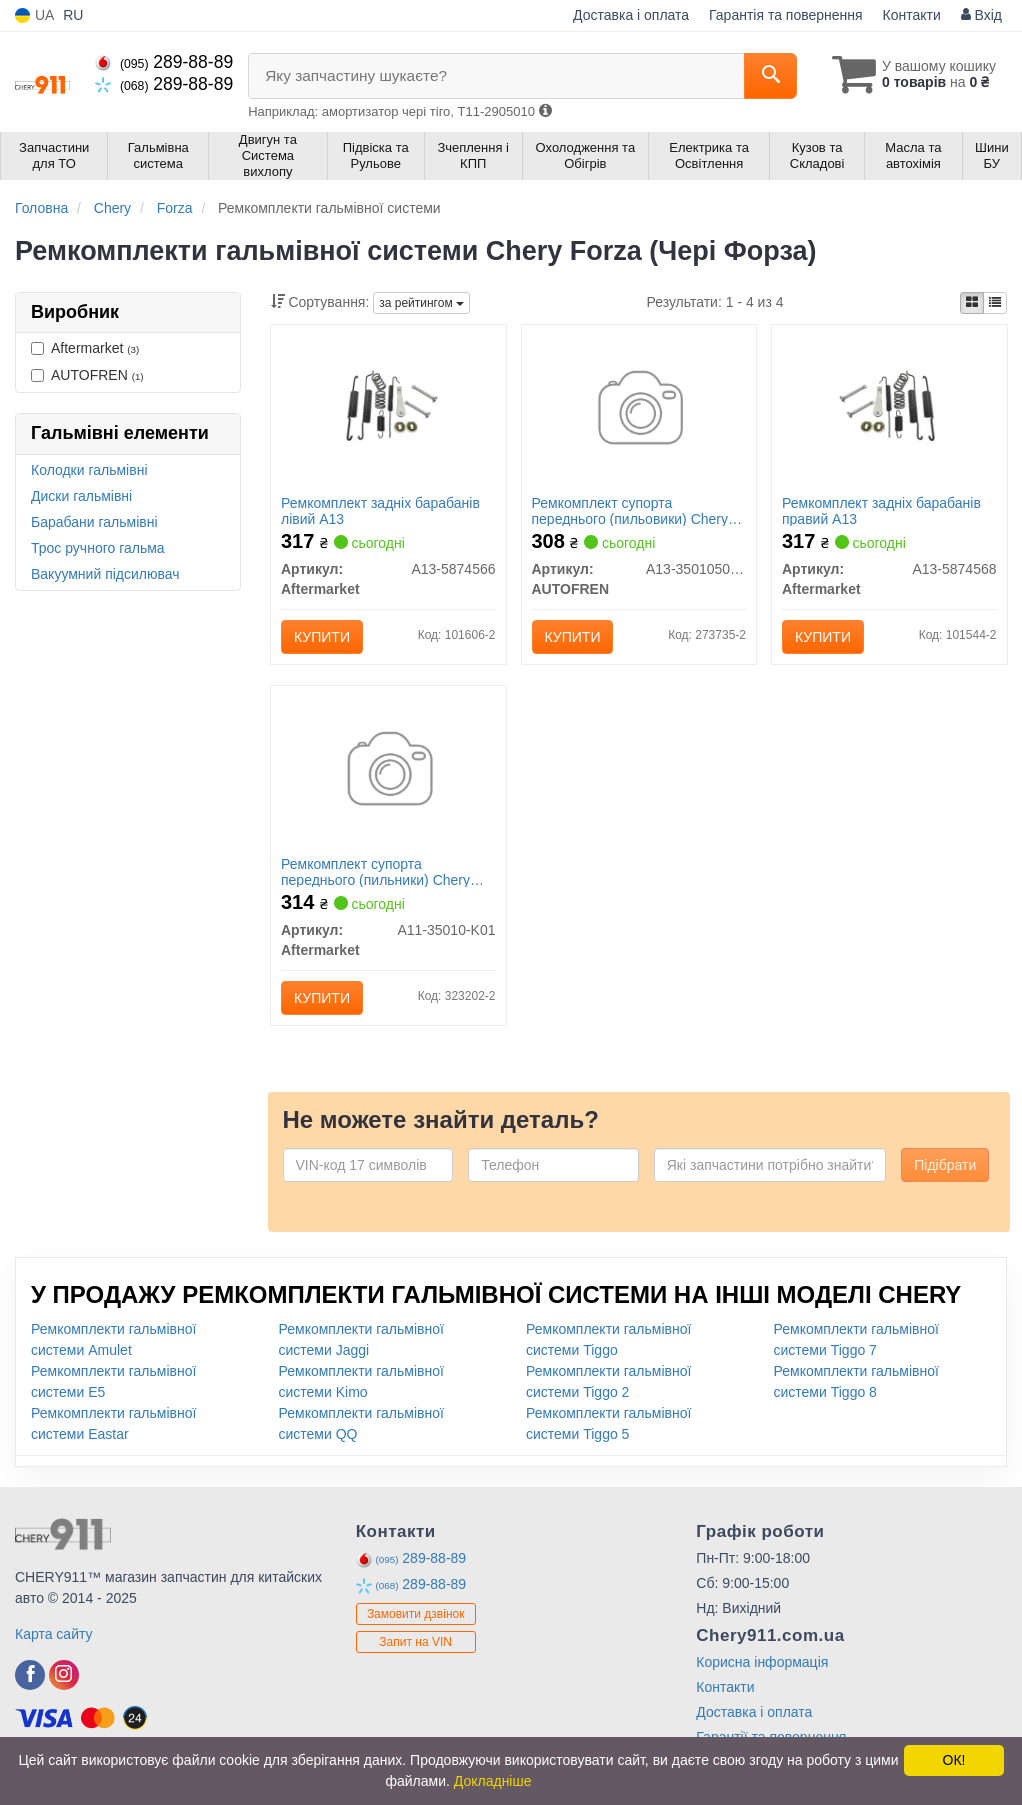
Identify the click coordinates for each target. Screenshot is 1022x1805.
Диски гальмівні (81, 496)
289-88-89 (164, 62)
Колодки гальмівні (89, 470)
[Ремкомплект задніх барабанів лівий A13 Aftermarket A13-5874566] (388, 407)
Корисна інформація (762, 1662)
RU (73, 15)
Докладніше (493, 1781)
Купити (322, 637)
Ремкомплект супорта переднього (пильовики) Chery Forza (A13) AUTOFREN (630, 510)
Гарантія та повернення (786, 15)
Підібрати (945, 1165)
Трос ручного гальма (98, 548)
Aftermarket (85, 348)
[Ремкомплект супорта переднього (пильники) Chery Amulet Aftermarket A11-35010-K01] (388, 772)
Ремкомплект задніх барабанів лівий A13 (380, 510)
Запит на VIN (415, 1642)
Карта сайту (54, 1634)
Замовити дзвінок (416, 1614)
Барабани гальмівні (94, 522)
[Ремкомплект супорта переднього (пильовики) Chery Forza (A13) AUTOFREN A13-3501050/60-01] (639, 411)
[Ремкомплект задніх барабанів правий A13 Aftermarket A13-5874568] (889, 407)
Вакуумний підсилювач (105, 574)
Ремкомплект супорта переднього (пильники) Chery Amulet (375, 871)
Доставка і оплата (631, 15)
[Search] (770, 76)
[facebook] (30, 1675)
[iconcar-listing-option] (995, 303)
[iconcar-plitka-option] (972, 303)
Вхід (981, 15)
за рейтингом (421, 303)
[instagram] (64, 1675)
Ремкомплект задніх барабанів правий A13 (881, 510)
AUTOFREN (87, 375)
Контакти (912, 15)
